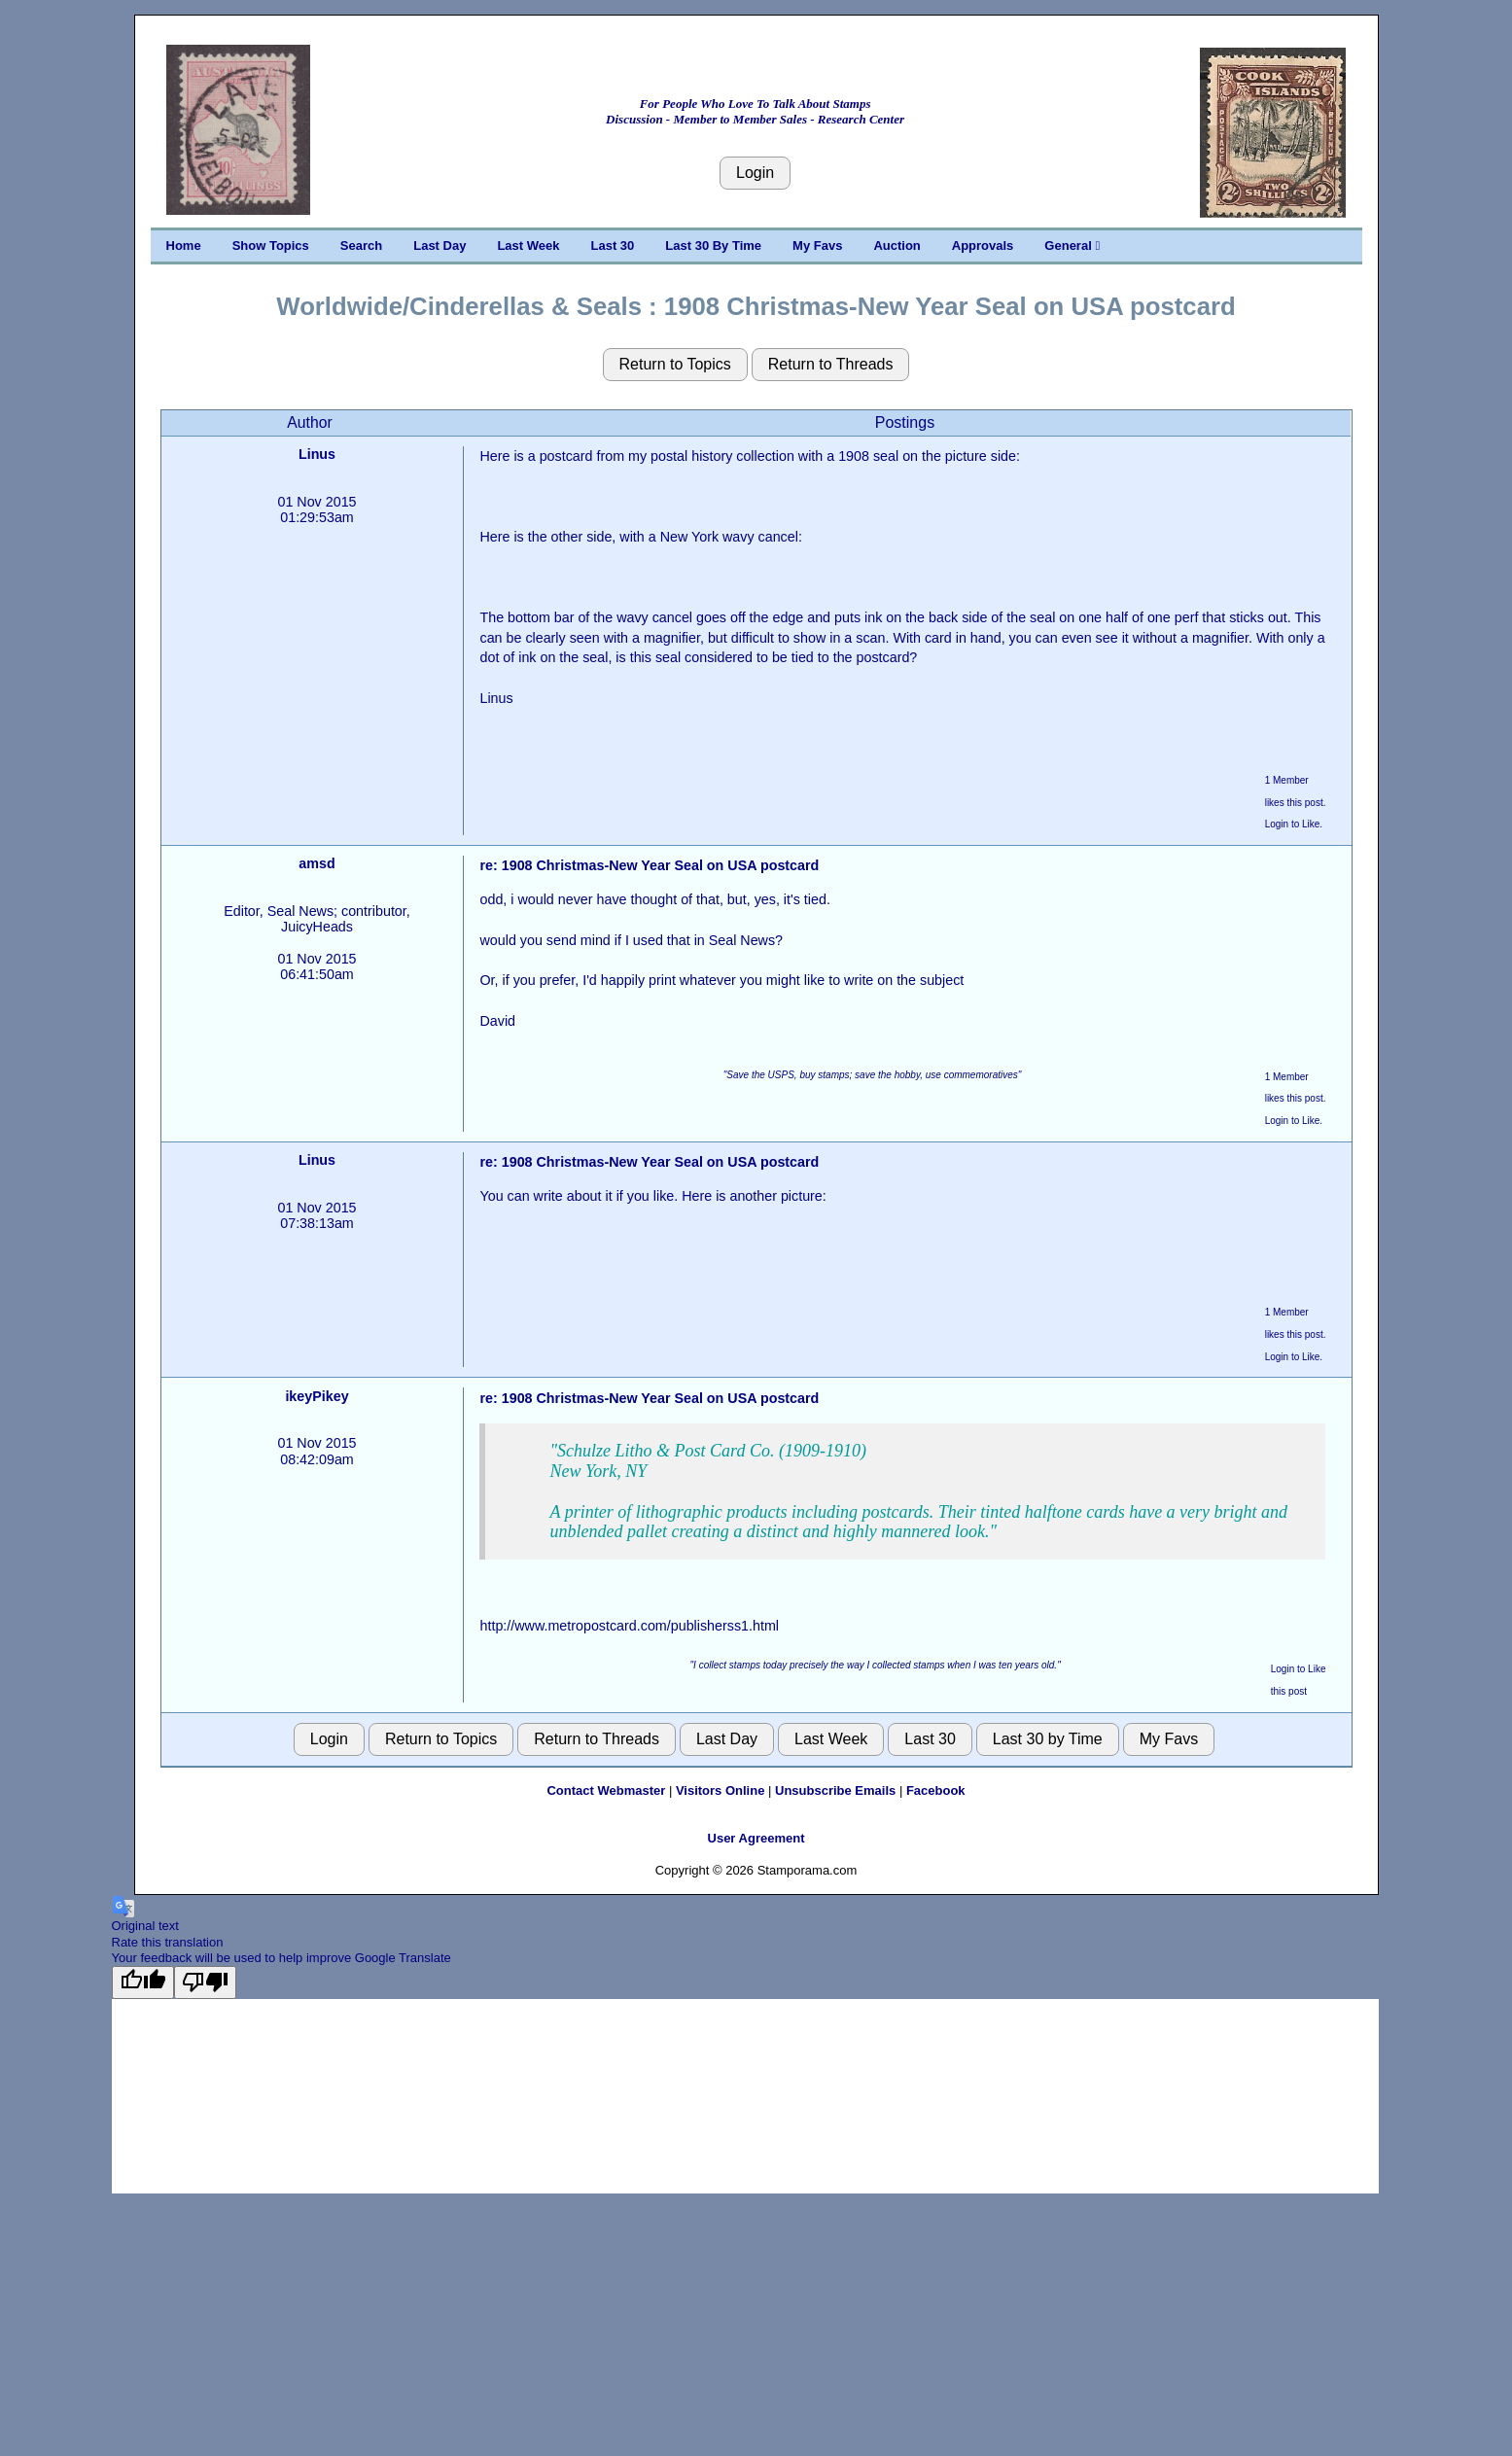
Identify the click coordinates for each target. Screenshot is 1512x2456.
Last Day (439, 245)
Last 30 (613, 245)
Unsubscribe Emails (835, 1790)
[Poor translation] (205, 1982)
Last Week (528, 245)
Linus (317, 454)
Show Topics (270, 245)
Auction (896, 245)
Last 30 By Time (713, 245)
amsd (316, 863)
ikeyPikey (316, 1396)
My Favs (817, 245)
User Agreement (756, 1838)
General (1072, 245)
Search (361, 245)
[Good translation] (143, 1982)
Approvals (983, 245)
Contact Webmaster (605, 1790)
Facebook (936, 1790)
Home (183, 245)
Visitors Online (720, 1790)
